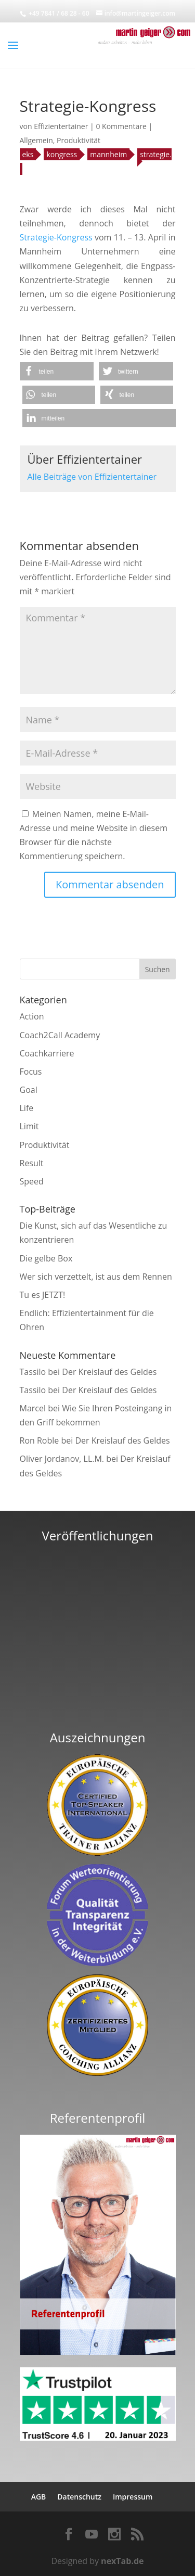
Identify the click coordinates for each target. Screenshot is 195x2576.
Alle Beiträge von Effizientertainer (92, 476)
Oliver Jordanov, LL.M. (62, 1458)
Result (32, 1163)
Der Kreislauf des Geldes (109, 1372)
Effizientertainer (61, 126)
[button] (57, 371)
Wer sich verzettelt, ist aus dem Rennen (96, 1276)
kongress (61, 154)
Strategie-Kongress (56, 237)
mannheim (108, 154)
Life (27, 1108)
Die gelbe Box (46, 1258)
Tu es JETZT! (43, 1294)
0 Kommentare (121, 126)
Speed (32, 1181)
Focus (31, 1071)
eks (28, 154)
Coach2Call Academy (60, 1035)
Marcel (33, 1408)
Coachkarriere (47, 1053)
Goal (28, 1089)
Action (32, 1016)
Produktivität (78, 140)
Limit (29, 1126)
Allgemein (36, 140)
